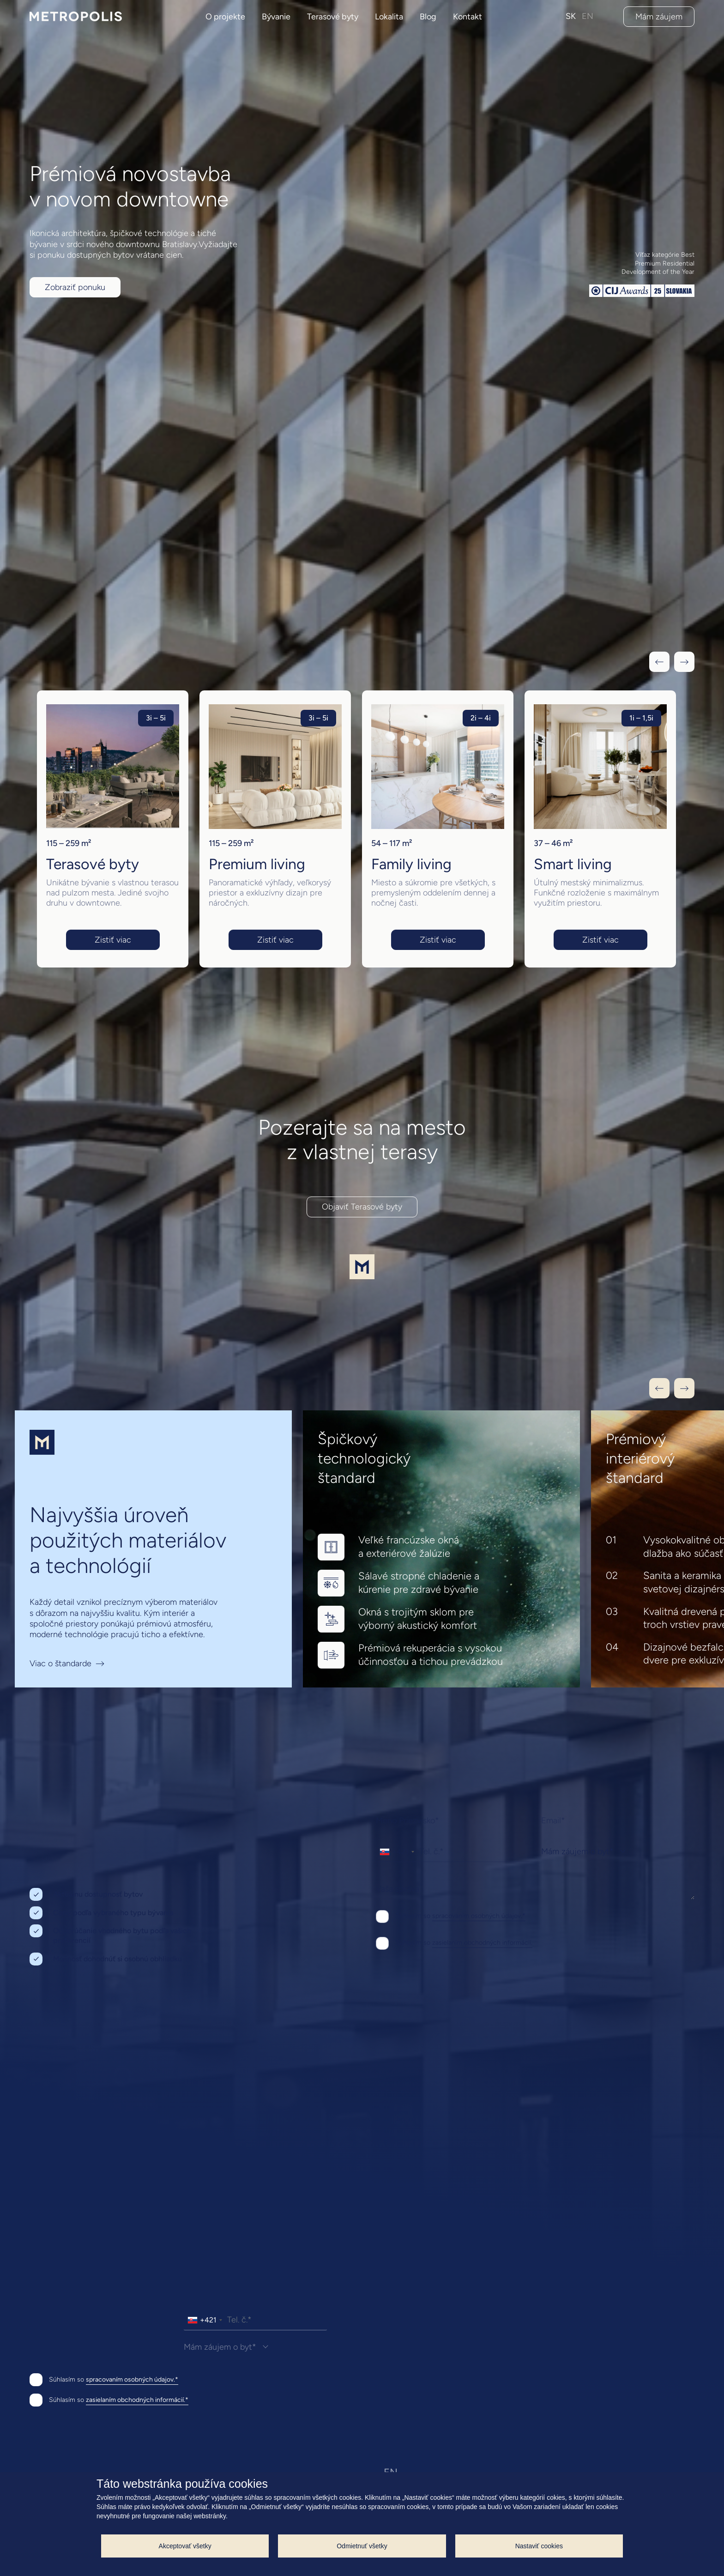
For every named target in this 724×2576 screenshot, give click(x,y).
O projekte (225, 17)
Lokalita (389, 17)
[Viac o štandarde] (153, 1548)
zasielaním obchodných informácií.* (137, 2400)
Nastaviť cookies (539, 2546)
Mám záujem (658, 17)
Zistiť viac (113, 940)
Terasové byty (332, 17)
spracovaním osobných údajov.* (478, 1916)
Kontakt (467, 17)
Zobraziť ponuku (75, 287)
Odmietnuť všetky (362, 2546)
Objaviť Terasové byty (362, 1207)
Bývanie (276, 17)
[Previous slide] (659, 1388)
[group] (112, 829)
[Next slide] (684, 1388)
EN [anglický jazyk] (587, 16)
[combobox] (396, 1852)
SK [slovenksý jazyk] (571, 16)
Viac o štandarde (60, 1664)
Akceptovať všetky (185, 2546)
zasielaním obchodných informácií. (482, 1943)
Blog (428, 17)
